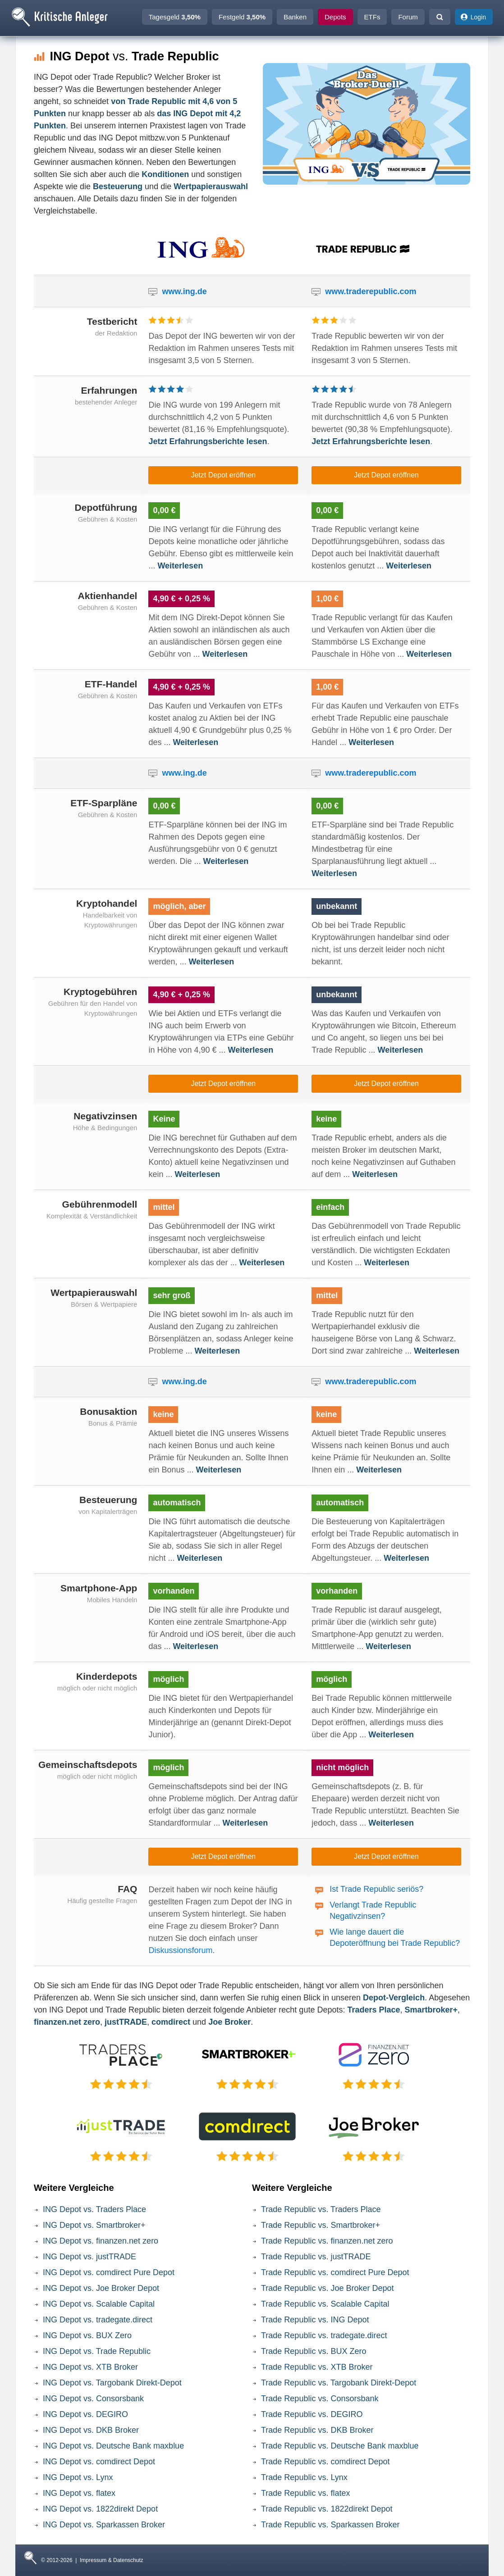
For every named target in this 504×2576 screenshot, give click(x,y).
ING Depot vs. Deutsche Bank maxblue (113, 2445)
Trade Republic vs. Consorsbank (319, 2398)
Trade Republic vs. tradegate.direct (324, 2335)
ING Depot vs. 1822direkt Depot (100, 2508)
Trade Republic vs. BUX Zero (313, 2351)
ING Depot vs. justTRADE (89, 2256)
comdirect (170, 2021)
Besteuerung (117, 186)
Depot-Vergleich (394, 1997)
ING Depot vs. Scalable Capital (99, 2303)
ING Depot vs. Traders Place (94, 2209)
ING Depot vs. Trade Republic (97, 2351)
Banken (295, 17)
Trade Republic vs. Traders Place (320, 2209)
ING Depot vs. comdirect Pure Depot (108, 2272)
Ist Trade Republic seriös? (376, 1889)
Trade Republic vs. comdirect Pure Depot (335, 2272)
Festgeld (242, 17)
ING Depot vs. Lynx (78, 2477)
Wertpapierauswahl (211, 186)
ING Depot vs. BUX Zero (87, 2335)
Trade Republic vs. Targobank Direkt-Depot (338, 2382)
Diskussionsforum (180, 1950)
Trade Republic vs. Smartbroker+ (320, 2225)
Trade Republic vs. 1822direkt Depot (327, 2508)
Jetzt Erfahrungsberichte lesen (207, 441)
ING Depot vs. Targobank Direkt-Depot (112, 2382)
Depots (335, 17)
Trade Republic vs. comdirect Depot (325, 2461)
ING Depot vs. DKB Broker (91, 2430)
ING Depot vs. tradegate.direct (97, 2319)
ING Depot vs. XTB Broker (90, 2367)
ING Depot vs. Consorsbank (93, 2398)
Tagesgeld (175, 17)
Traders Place (373, 2009)
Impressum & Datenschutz (111, 2560)
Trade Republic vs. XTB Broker (316, 2367)
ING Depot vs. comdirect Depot (99, 2461)
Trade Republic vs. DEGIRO (311, 2414)
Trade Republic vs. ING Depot (315, 2319)
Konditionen (165, 174)
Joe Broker (229, 2021)
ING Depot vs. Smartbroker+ (94, 2225)
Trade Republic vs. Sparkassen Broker (330, 2524)
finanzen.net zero (67, 2021)
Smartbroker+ (431, 2009)
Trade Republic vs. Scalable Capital (325, 2303)
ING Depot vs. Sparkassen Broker (104, 2524)
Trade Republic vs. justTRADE (316, 2256)
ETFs (372, 17)
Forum (407, 17)
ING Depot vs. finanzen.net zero (100, 2240)
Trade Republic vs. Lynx (304, 2477)
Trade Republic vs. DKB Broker (317, 2430)
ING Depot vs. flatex (79, 2493)
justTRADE (126, 2021)
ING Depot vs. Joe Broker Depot (101, 2288)
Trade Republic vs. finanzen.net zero (327, 2240)
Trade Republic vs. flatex (305, 2493)
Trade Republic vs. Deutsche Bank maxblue (340, 2445)
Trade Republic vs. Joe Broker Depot (327, 2288)
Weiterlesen (180, 565)
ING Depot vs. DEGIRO (85, 2414)
